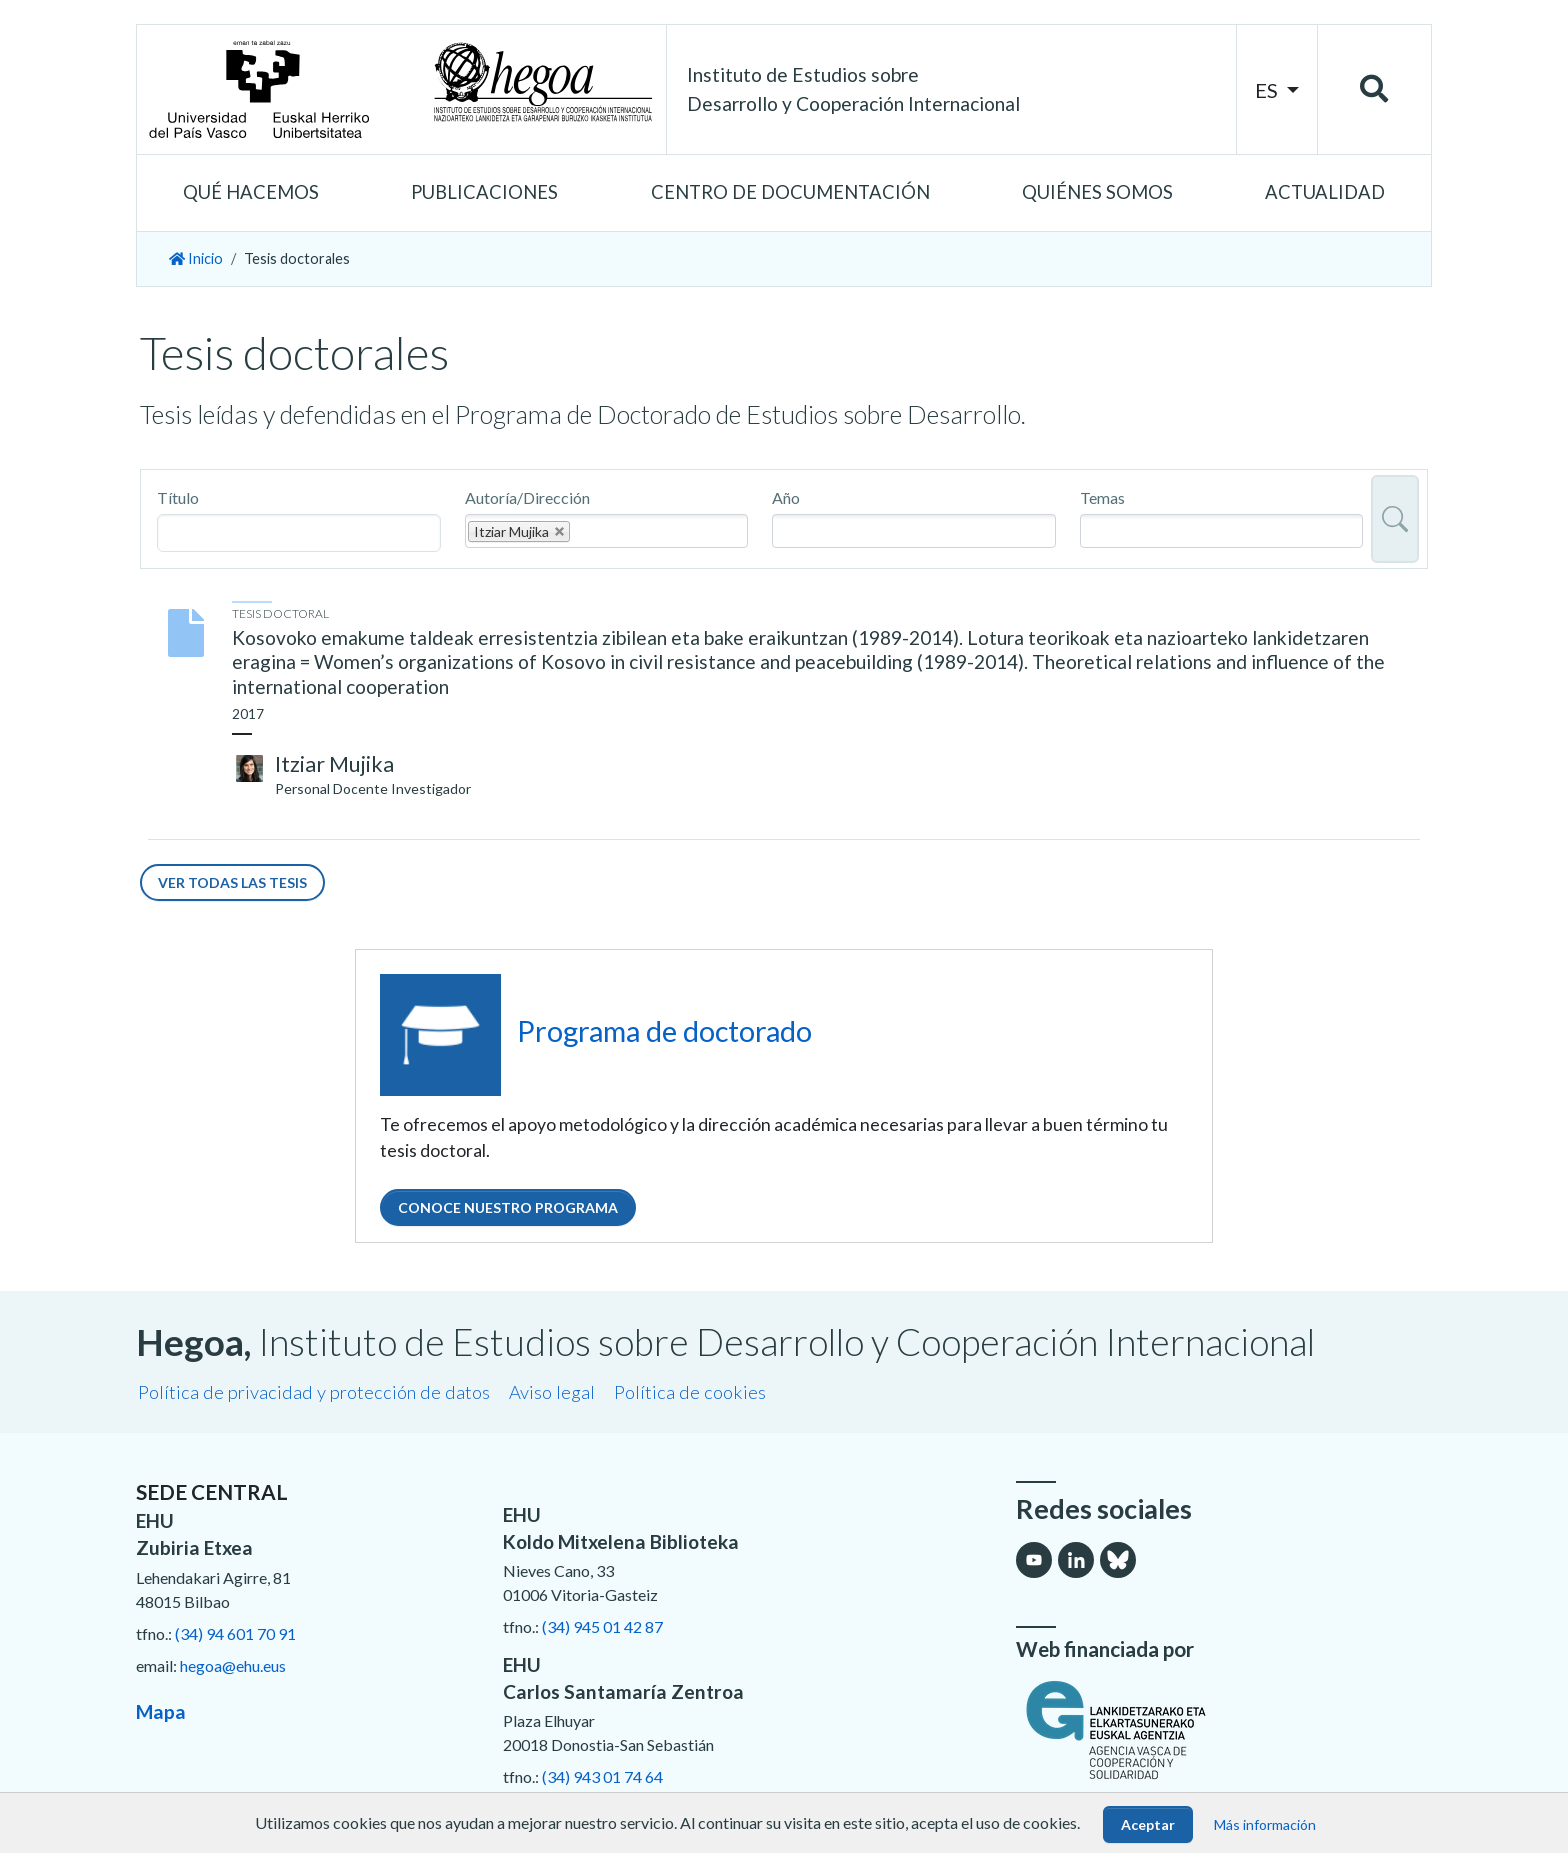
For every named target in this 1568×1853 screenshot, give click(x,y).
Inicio (196, 258)
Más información (1265, 1824)
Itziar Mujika (334, 764)
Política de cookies (690, 1392)
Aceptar (1148, 1824)
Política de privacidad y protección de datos (314, 1392)
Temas (1102, 497)
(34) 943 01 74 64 (602, 1776)
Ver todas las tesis (232, 882)
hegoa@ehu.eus (233, 1665)
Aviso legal (552, 1392)
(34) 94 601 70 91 (235, 1633)
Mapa (161, 1711)
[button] (251, 193)
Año (786, 497)
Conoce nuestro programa (508, 1207)
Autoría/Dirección (527, 497)
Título (178, 497)
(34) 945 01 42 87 (602, 1626)
